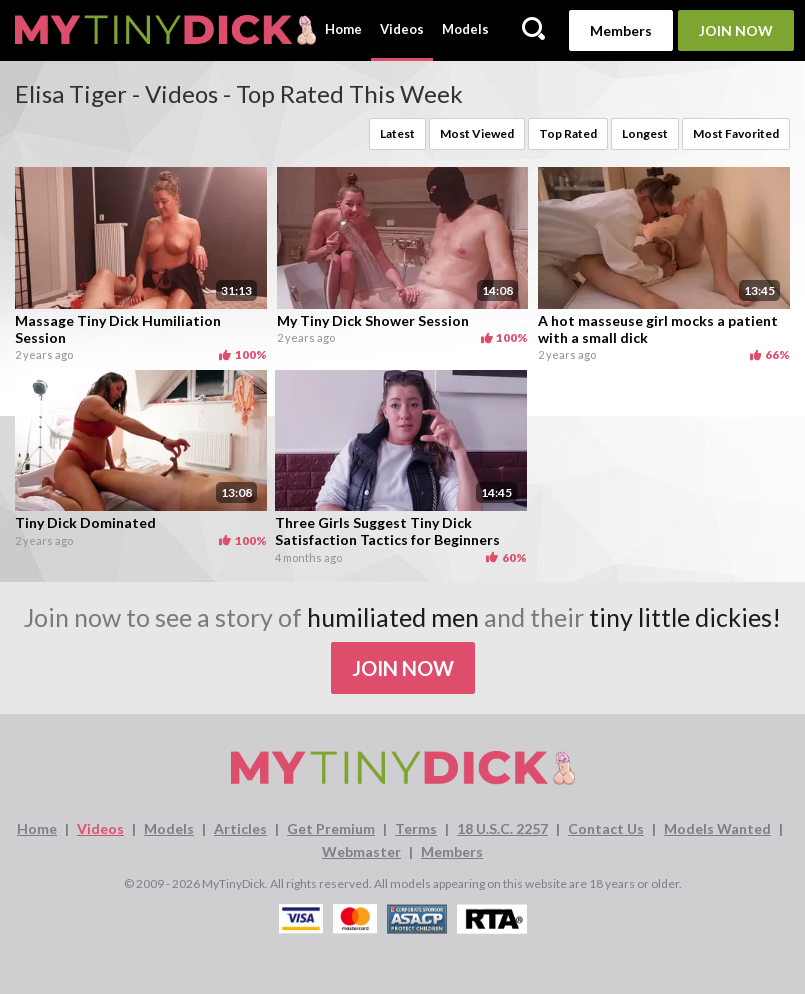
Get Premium (331, 828)
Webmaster (361, 851)
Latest (397, 133)
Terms (416, 828)
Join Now (736, 30)
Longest (645, 133)
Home (343, 29)
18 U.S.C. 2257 (502, 828)
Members (621, 30)
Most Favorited (736, 133)
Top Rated (568, 133)
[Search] (533, 30)
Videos (402, 29)
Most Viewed (477, 133)
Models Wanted (717, 828)
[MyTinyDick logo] (165, 30)
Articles (240, 828)
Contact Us (606, 828)
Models (465, 29)
